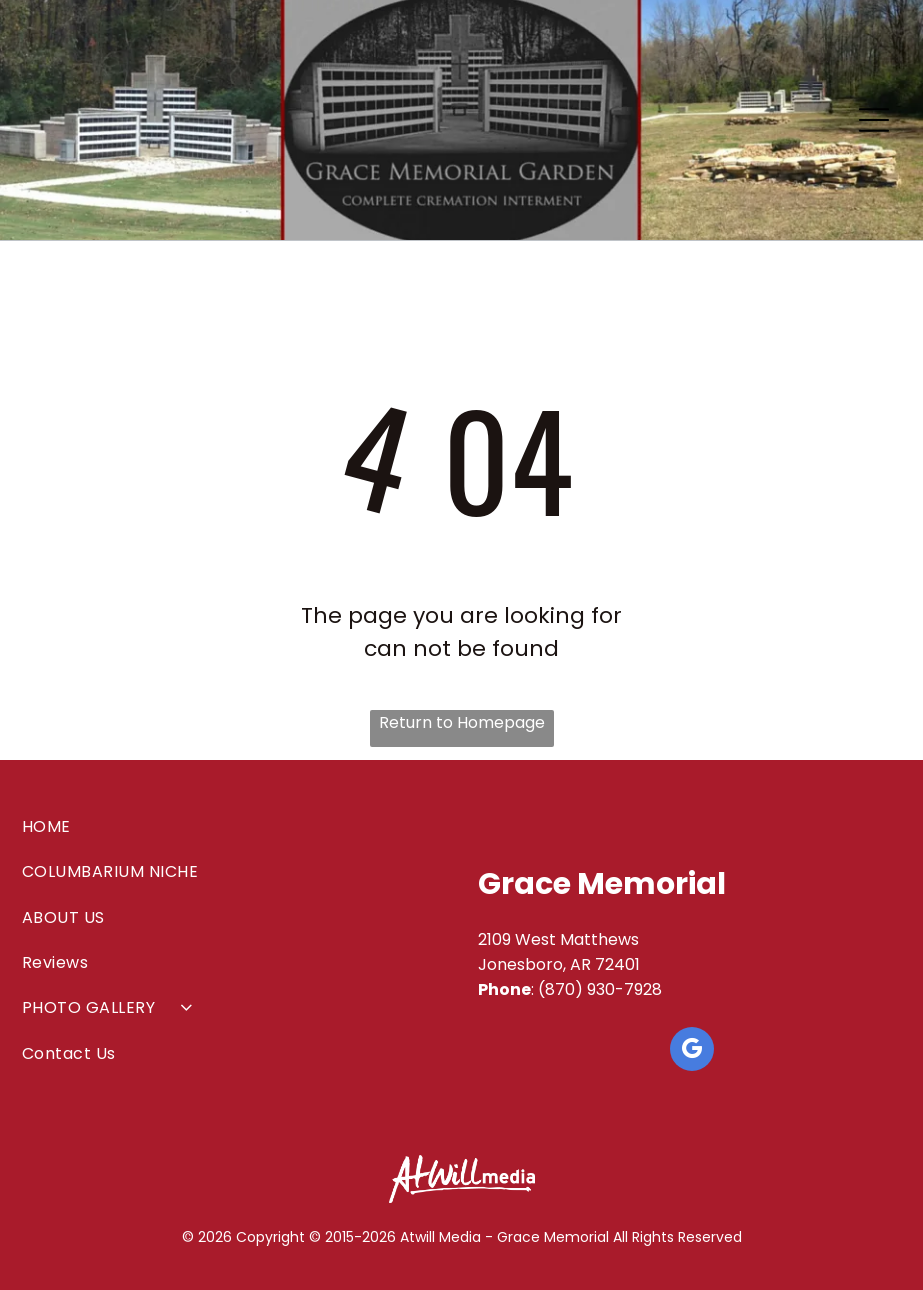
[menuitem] (231, 826)
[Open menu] (874, 120)
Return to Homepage (462, 722)
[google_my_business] (692, 1051)
